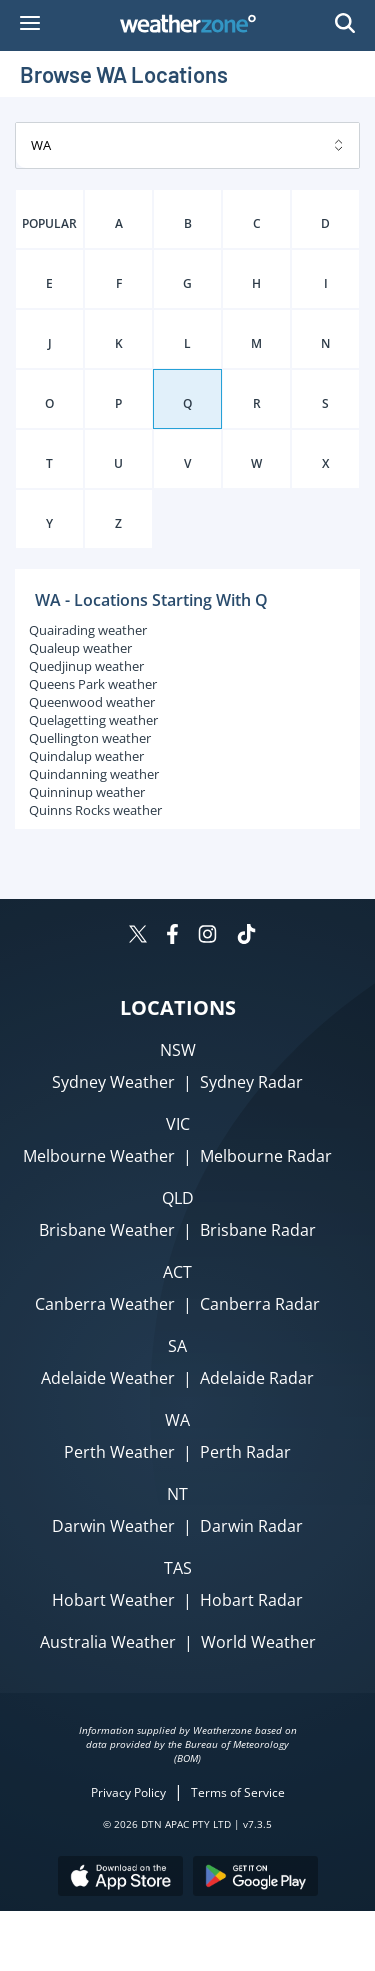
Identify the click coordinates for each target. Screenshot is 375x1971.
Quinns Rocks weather (95, 810)
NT (177, 1494)
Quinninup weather (87, 792)
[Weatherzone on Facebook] (172, 936)
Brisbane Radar (258, 1230)
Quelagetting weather (93, 720)
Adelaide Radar (257, 1378)
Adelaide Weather (108, 1378)
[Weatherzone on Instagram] (207, 936)
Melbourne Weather (99, 1156)
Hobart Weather (113, 1600)
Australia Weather (108, 1642)
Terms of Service (238, 1792)
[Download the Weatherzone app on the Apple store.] (120, 1878)
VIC (178, 1124)
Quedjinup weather (86, 666)
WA (177, 1420)
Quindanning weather (94, 774)
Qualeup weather (80, 648)
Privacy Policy (128, 1792)
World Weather (258, 1642)
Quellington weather (90, 738)
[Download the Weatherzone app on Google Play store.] (255, 1878)
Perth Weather (119, 1452)
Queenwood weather (92, 702)
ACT (177, 1272)
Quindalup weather (86, 756)
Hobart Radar (251, 1600)
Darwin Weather (113, 1526)
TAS (178, 1568)
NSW (178, 1050)
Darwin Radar (251, 1526)
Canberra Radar (260, 1304)
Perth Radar (245, 1452)
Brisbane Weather (107, 1230)
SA (177, 1346)
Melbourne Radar (266, 1156)
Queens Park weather (93, 684)
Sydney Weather (113, 1082)
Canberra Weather (105, 1304)
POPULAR (49, 223)
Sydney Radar (251, 1082)
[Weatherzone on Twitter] (138, 936)
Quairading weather (88, 630)
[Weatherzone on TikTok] (246, 936)
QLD (178, 1198)
